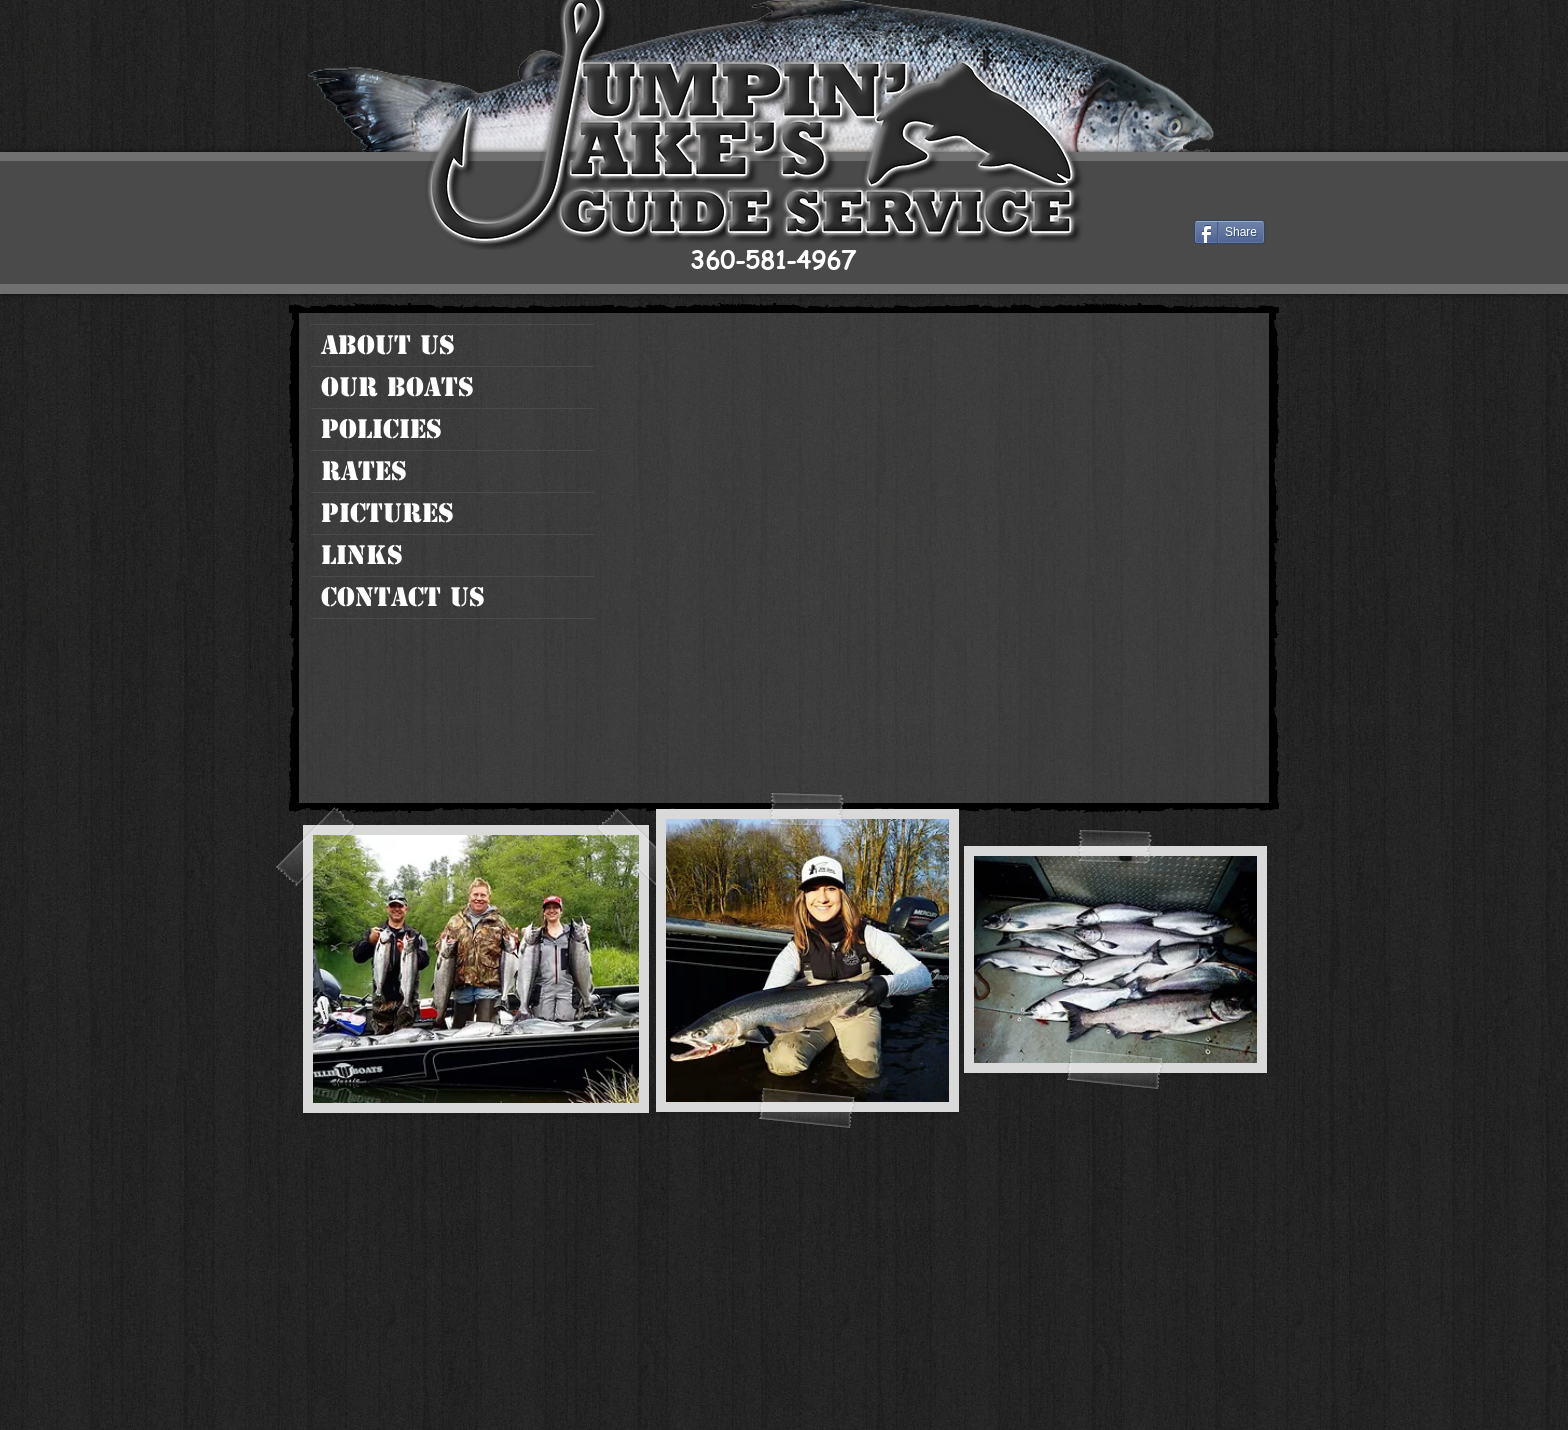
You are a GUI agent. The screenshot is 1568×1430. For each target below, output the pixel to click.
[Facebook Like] (1219, 201)
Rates (364, 471)
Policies (381, 429)
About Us (388, 345)
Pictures (387, 513)
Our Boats (397, 387)
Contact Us (403, 597)
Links (362, 555)
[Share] (1229, 232)
